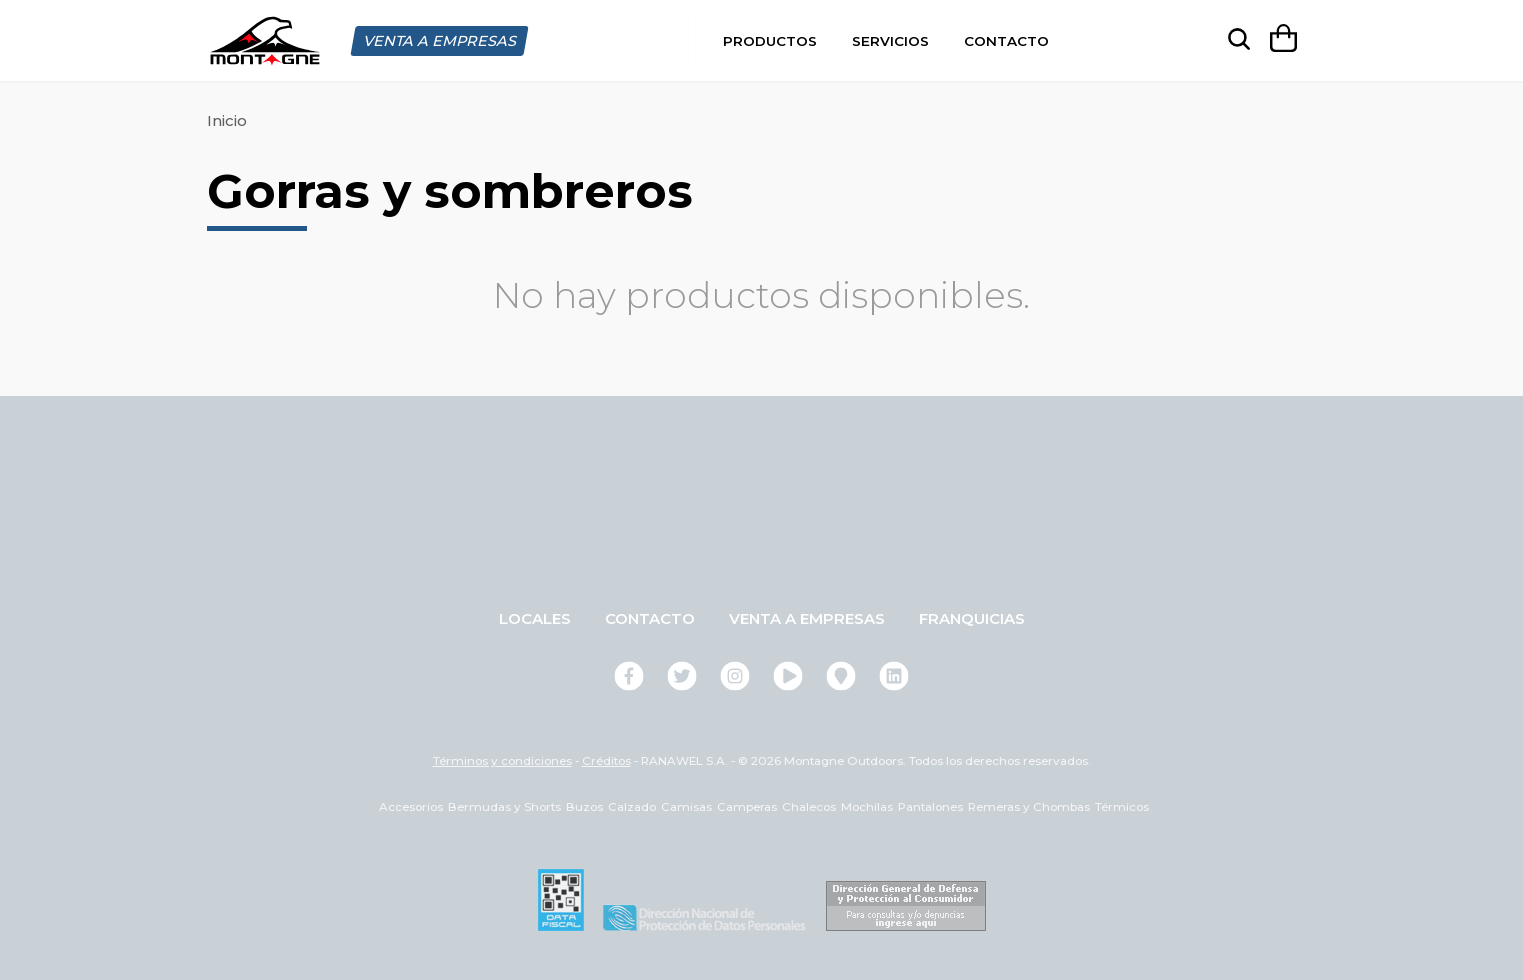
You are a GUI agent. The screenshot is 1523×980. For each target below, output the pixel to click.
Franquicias (972, 617)
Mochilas (867, 806)
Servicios (890, 40)
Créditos (606, 760)
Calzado (632, 806)
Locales (535, 617)
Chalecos (809, 806)
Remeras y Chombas (1029, 806)
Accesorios (411, 806)
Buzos (584, 806)
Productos (770, 40)
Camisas (686, 806)
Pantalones (930, 806)
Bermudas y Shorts (504, 806)
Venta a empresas (807, 617)
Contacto (1006, 40)
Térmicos (1122, 806)
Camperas (747, 806)
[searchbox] (1235, 40)
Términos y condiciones (502, 760)
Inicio (227, 119)
